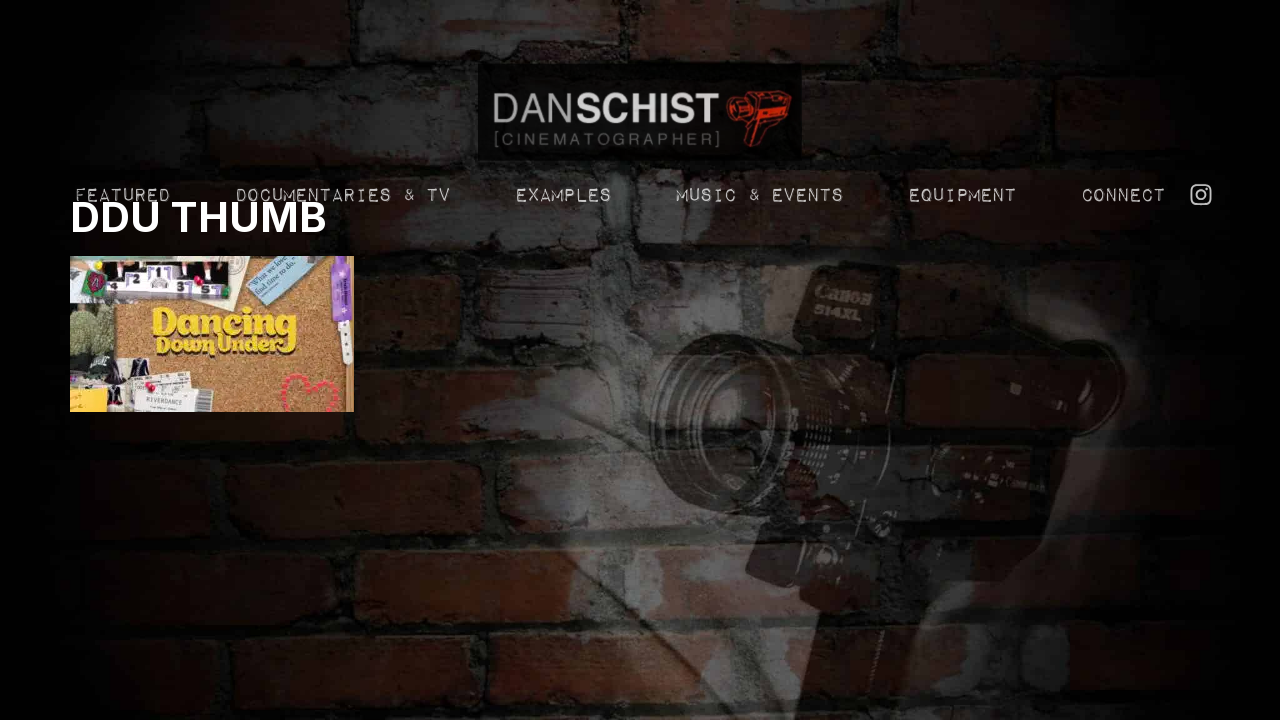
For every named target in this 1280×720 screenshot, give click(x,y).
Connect (1122, 284)
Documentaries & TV (341, 284)
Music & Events (758, 284)
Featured (121, 284)
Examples (562, 284)
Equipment (961, 284)
